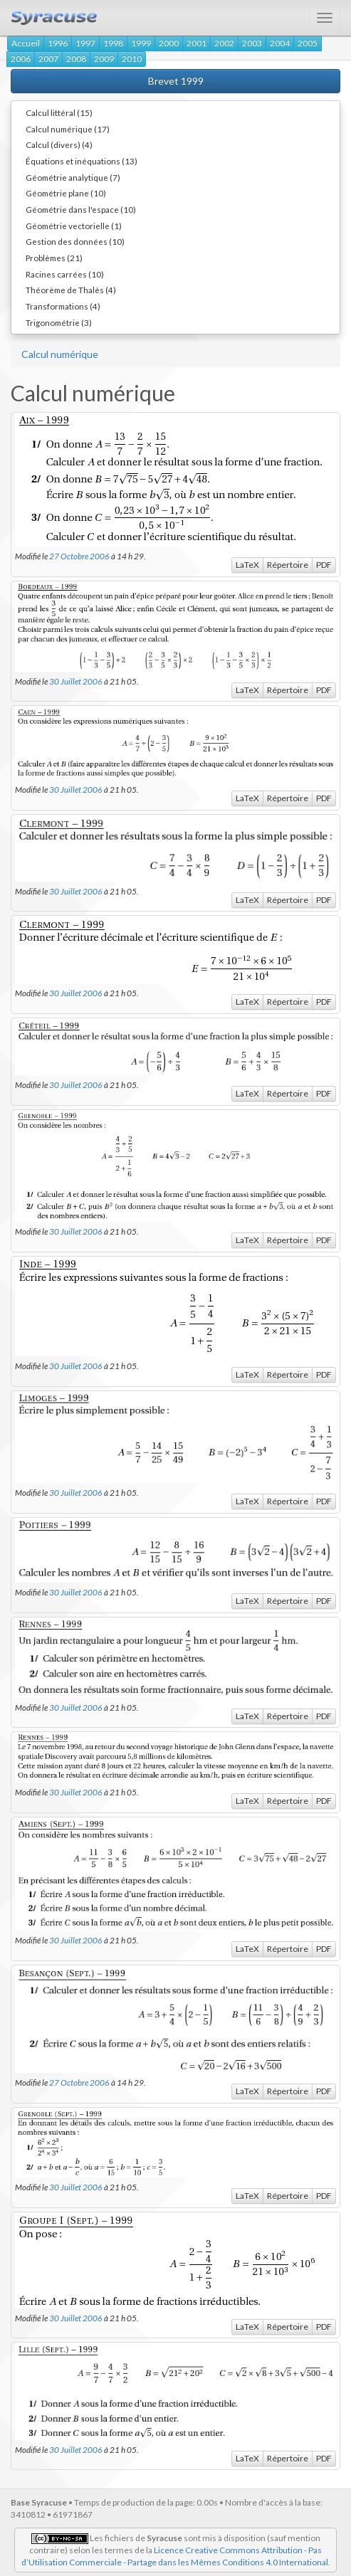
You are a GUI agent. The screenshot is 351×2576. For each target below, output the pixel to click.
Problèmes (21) (54, 258)
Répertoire (287, 564)
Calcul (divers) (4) (59, 144)
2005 (308, 43)
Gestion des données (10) (75, 241)
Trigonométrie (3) (59, 322)
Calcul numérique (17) (68, 129)
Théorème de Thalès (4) (71, 290)
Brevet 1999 (176, 81)
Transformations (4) (63, 306)
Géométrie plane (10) (66, 193)
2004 (280, 43)
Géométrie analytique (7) (73, 177)
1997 (85, 43)
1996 (58, 43)
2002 (224, 43)
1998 (113, 43)
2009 (104, 58)
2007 (48, 58)
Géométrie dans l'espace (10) (81, 209)
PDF (324, 564)
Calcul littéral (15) (59, 112)
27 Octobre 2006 (79, 556)
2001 (196, 43)
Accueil (25, 43)
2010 (132, 58)
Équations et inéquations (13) (81, 161)
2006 (21, 58)
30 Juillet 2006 (76, 681)
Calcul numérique (59, 354)
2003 (252, 43)
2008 (76, 58)
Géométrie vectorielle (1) (74, 226)
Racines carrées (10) (65, 274)
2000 (169, 43)
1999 (141, 43)
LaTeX (247, 564)
